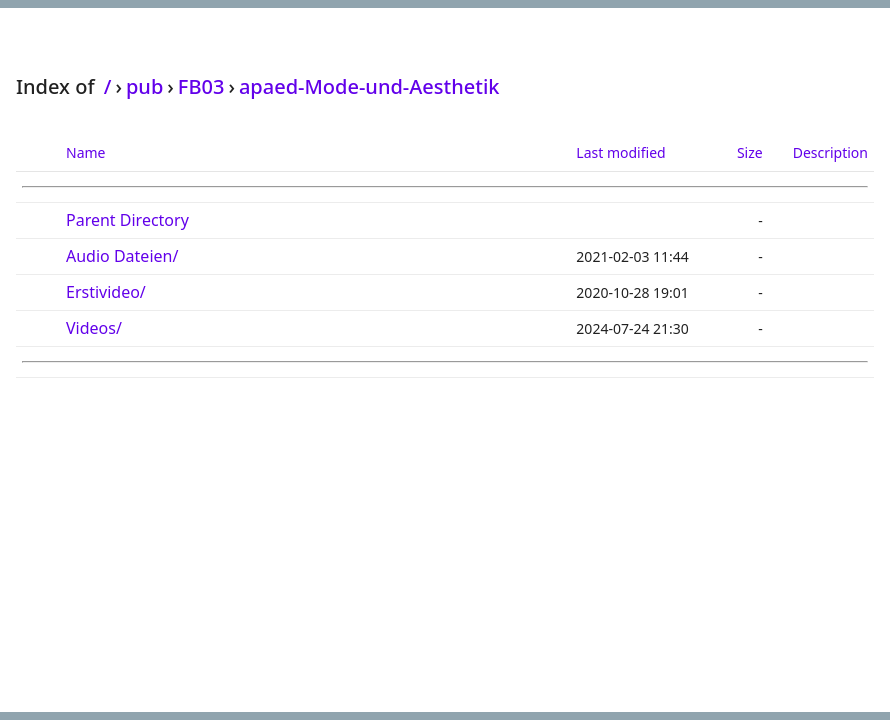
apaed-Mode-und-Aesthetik (369, 86)
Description (830, 152)
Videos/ (94, 328)
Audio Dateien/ (122, 256)
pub (144, 86)
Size (750, 152)
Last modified (620, 152)
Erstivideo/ (106, 292)
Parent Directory (127, 220)
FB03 (201, 86)
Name (85, 152)
